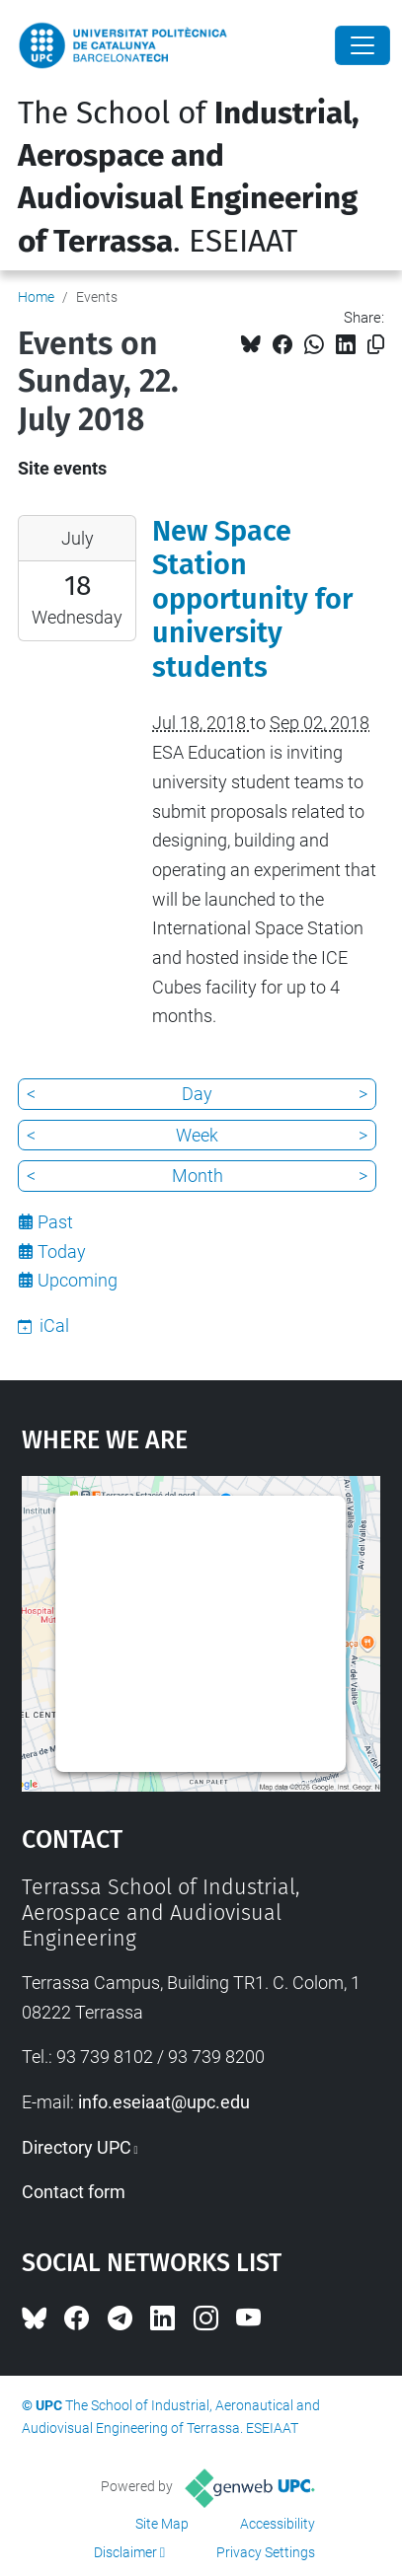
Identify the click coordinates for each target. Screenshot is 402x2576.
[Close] (362, 45)
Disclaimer (125, 2552)
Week (197, 1135)
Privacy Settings (265, 2552)
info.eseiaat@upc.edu (164, 2102)
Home (36, 297)
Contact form (73, 2191)
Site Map (162, 2524)
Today (62, 1251)
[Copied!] (375, 344)
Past (55, 1222)
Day (197, 1093)
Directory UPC (76, 2147)
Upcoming (78, 1280)
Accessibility (277, 2524)
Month (197, 1175)
